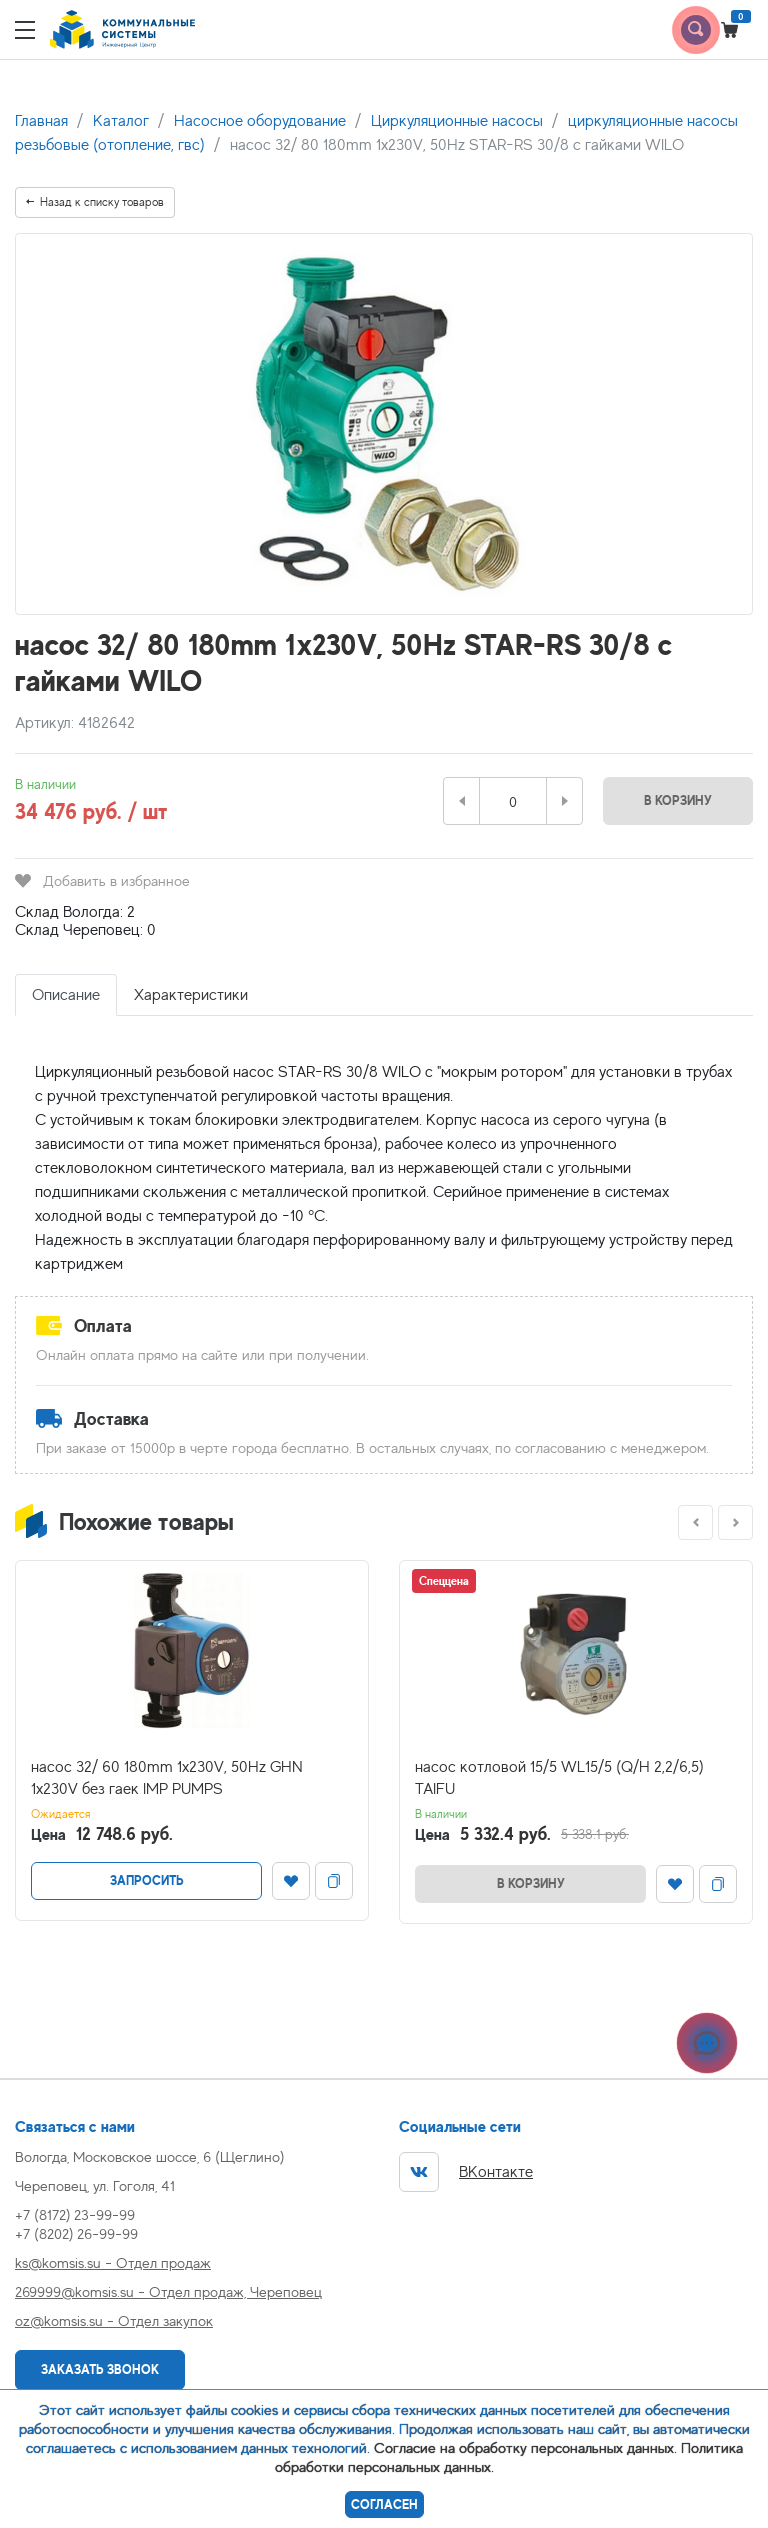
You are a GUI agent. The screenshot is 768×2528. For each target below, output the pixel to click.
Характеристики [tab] (191, 995)
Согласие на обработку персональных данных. (525, 2447)
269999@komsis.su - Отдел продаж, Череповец (168, 2291)
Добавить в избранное (102, 880)
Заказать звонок (100, 2369)
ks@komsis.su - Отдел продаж (113, 2262)
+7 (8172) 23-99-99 (75, 2214)
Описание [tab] (66, 995)
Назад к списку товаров (95, 202)
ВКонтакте (466, 2172)
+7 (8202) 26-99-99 (76, 2233)
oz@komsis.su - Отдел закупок (114, 2320)
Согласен (384, 2504)
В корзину (678, 800)
